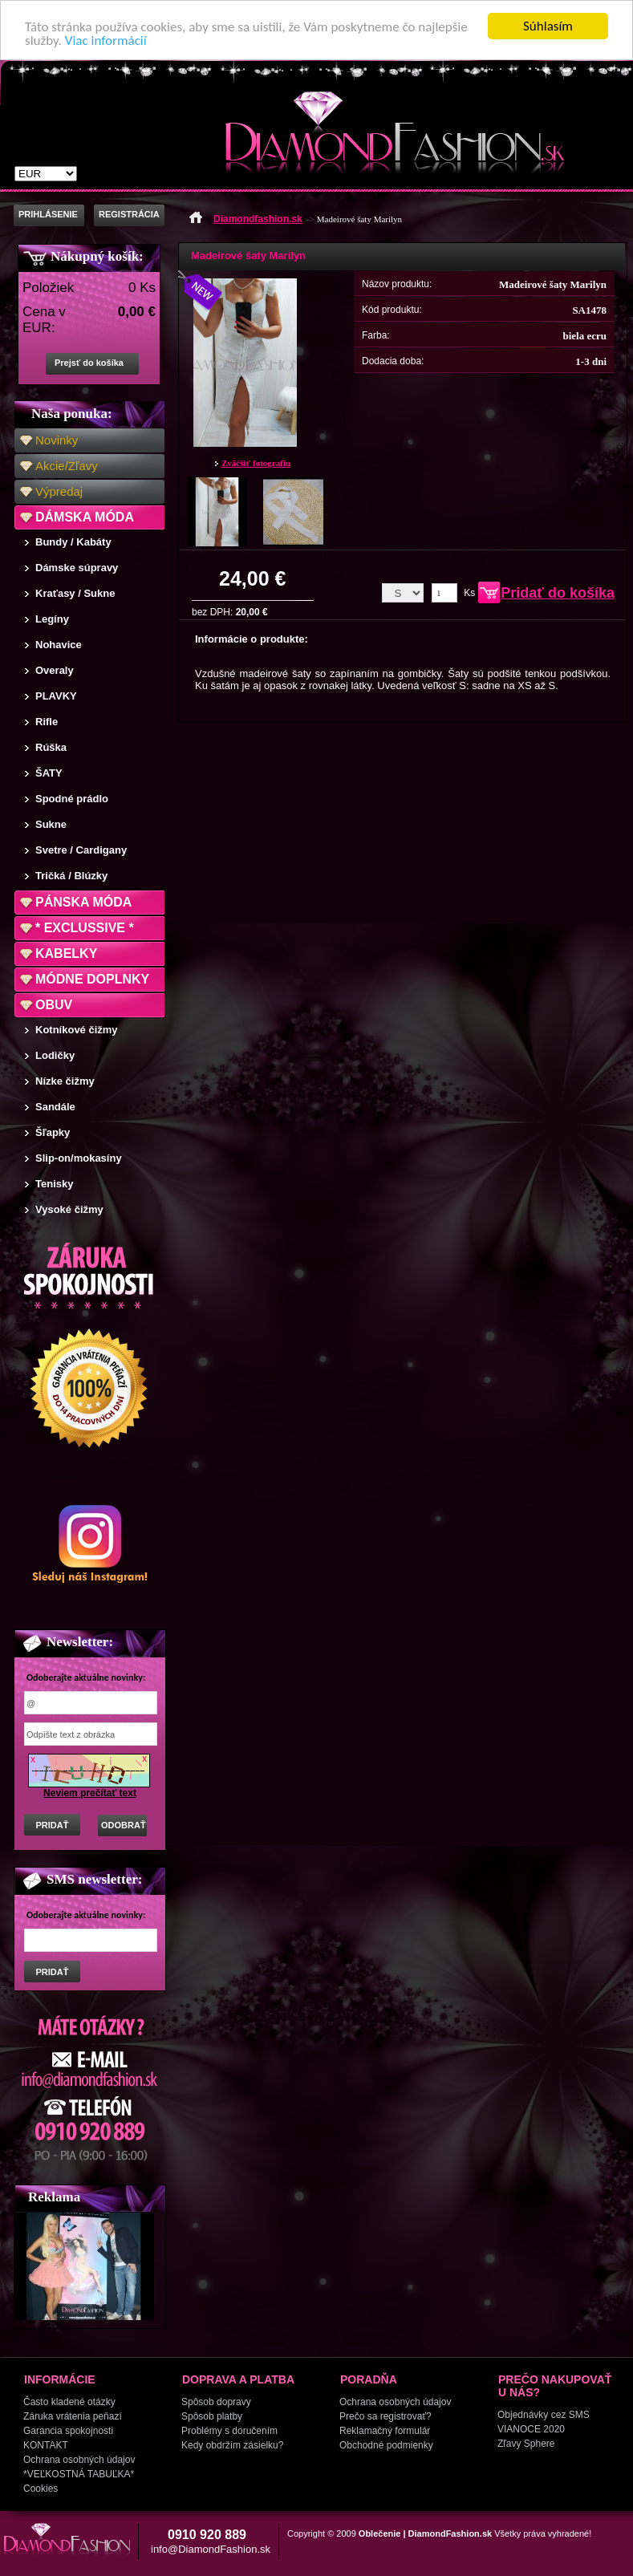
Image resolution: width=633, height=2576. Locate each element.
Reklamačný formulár (384, 2430)
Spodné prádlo (71, 799)
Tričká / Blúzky (71, 876)
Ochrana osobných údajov (79, 2459)
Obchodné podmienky (386, 2445)
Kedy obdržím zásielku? (232, 2445)
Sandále (55, 1107)
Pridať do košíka (558, 593)
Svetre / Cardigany (81, 850)
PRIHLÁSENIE (48, 214)
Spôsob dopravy (216, 2402)
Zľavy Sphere (526, 2443)
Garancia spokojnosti (68, 2430)
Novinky (56, 440)
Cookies (40, 2488)
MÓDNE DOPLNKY (92, 979)
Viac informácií (106, 40)
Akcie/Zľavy (66, 466)
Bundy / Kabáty (73, 542)
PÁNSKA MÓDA (83, 902)
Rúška (51, 747)
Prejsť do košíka (89, 362)
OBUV (53, 1005)
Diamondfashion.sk (257, 219)
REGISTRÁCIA (129, 214)
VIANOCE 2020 (531, 2429)
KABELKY (66, 953)
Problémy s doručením (229, 2430)
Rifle (46, 722)
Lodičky (55, 1055)
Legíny (52, 619)
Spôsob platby (211, 2416)
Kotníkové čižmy (76, 1030)
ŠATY (49, 773)
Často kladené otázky (69, 2402)
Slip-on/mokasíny (78, 1158)
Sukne (51, 824)
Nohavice (58, 645)
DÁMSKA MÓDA (84, 517)
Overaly (54, 670)
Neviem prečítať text (89, 1793)
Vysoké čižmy (69, 1209)
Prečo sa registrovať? (385, 2416)
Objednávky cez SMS (543, 2414)
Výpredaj (59, 491)
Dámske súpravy (76, 568)
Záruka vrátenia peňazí (72, 2416)
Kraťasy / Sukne (75, 593)
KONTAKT (45, 2445)
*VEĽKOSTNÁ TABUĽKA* (78, 2474)
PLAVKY (56, 696)
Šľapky (52, 1132)
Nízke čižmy (65, 1081)
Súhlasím (548, 26)
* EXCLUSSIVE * (84, 928)
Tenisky (54, 1184)
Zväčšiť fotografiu (255, 463)
